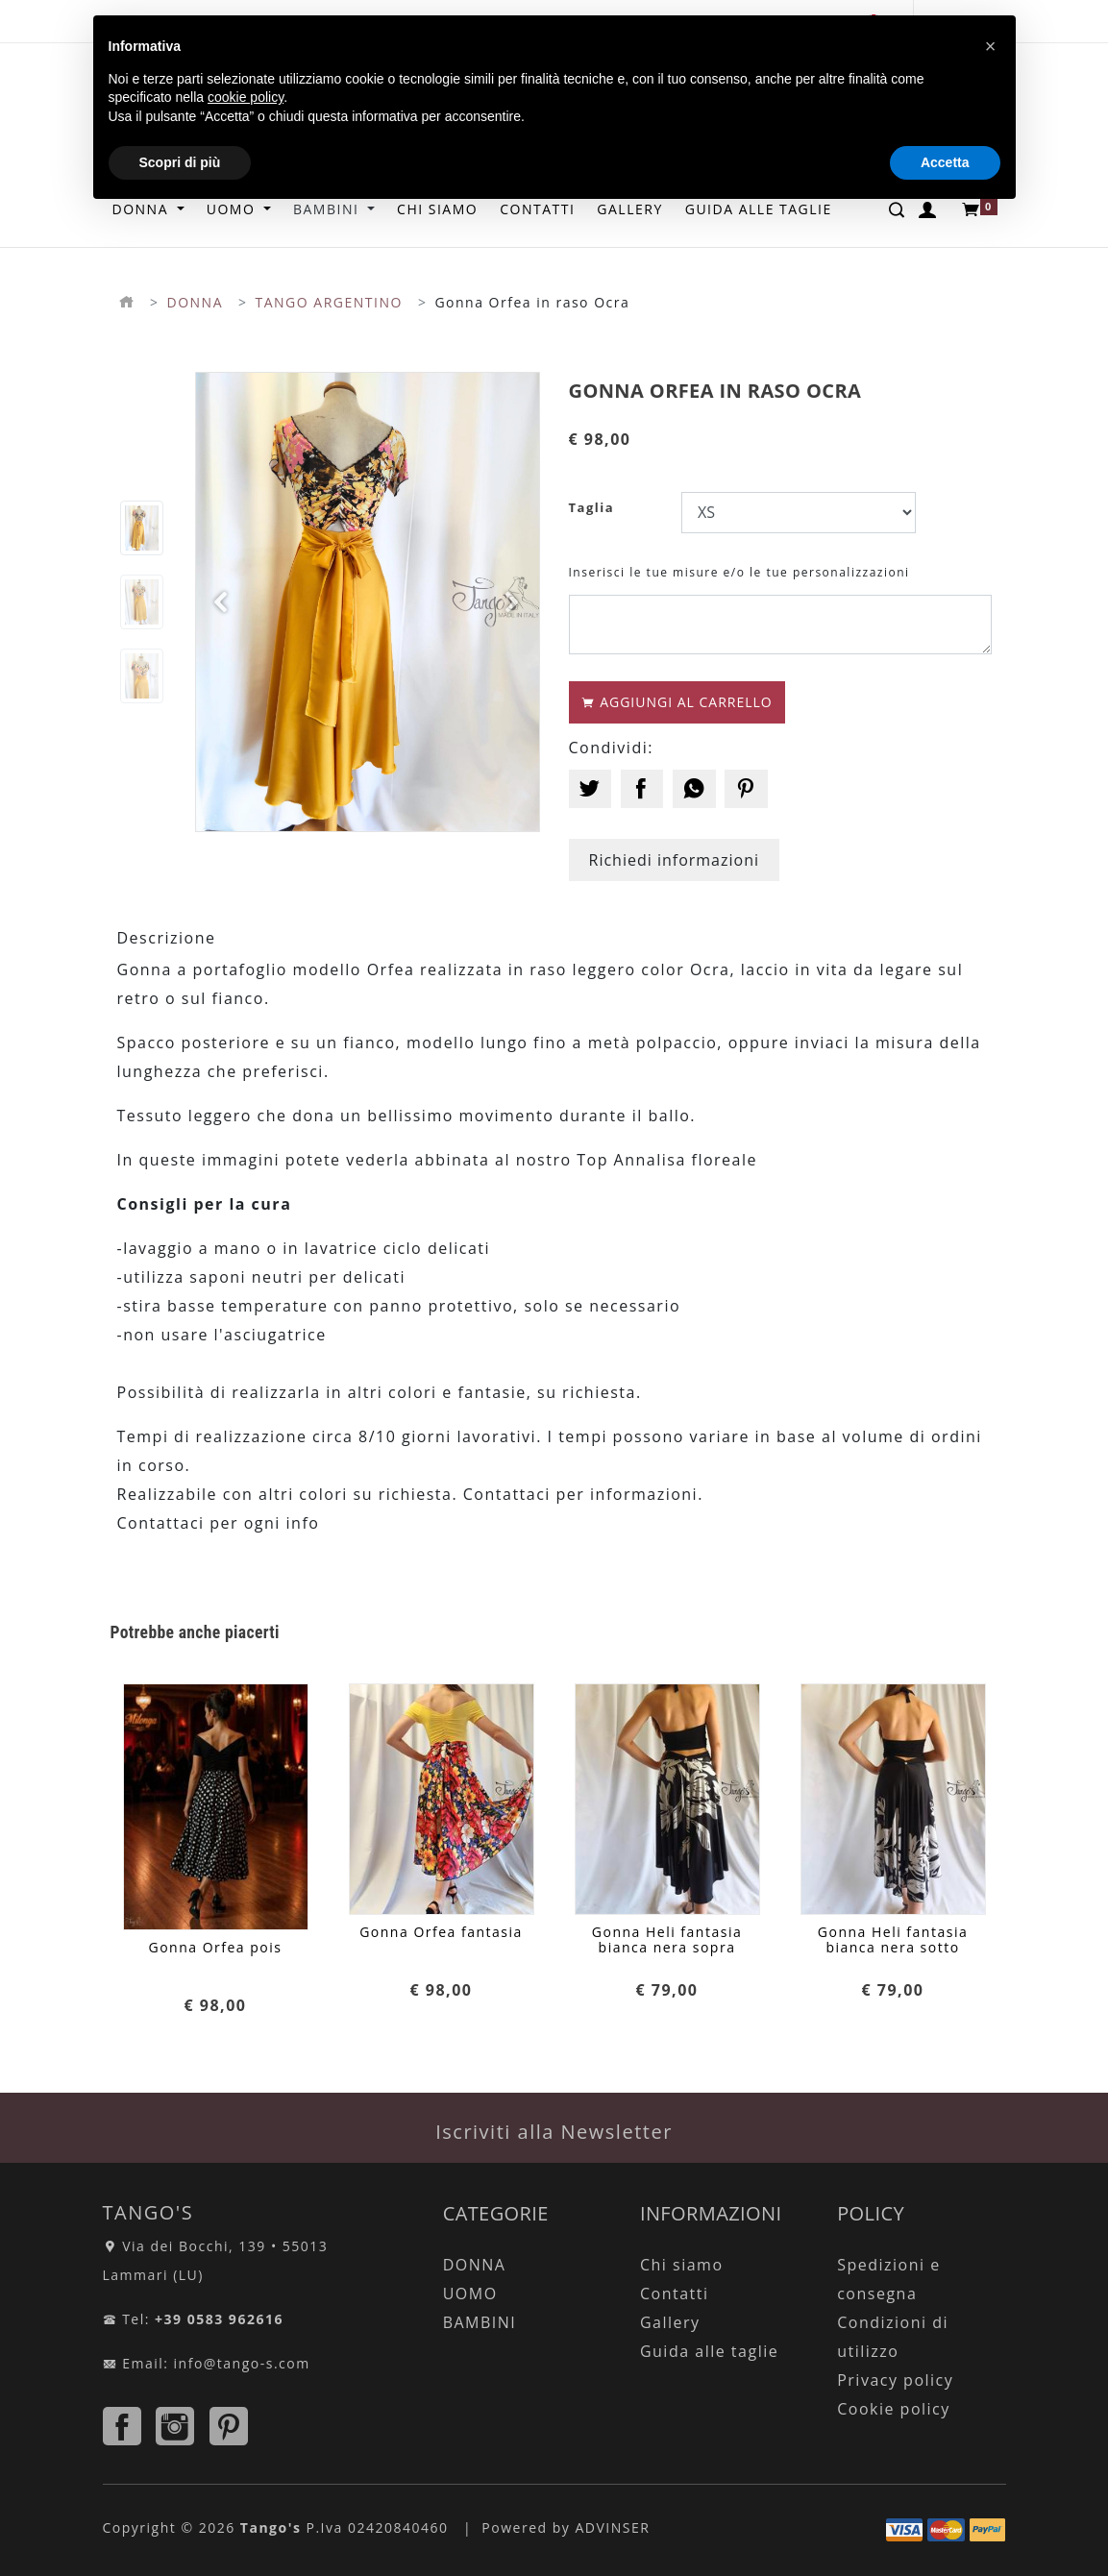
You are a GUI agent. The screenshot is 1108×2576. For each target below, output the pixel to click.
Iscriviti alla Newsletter (554, 2132)
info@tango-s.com (242, 2363)
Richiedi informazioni (674, 860)
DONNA (195, 302)
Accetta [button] (945, 162)
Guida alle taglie (709, 2351)
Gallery (670, 2322)
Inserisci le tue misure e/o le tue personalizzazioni (739, 572)
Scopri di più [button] (180, 162)
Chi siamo (682, 2264)
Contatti (674, 2293)
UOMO (470, 2293)
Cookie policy (893, 2408)
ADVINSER (612, 2527)
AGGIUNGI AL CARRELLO (677, 702)
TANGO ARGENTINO (329, 302)
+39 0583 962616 (219, 2319)
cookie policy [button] (245, 97)
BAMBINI (480, 2322)
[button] (222, 602)
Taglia (592, 507)
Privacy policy (895, 2380)
